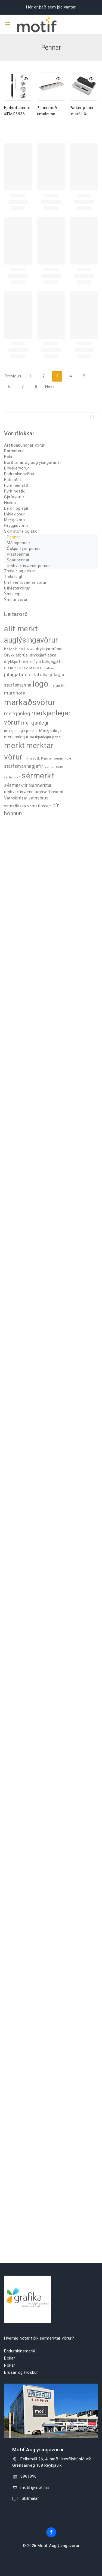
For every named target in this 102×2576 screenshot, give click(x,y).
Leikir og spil (16, 508)
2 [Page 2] (43, 376)
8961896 (28, 2476)
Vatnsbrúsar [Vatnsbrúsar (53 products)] (15, 798)
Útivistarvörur (17, 588)
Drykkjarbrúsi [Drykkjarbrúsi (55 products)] (16, 655)
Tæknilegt (13, 576)
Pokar (9, 2365)
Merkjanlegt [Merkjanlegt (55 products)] (50, 730)
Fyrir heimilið (16, 485)
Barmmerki (14, 451)
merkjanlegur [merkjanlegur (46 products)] (16, 737)
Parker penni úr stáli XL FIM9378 (81, 111)
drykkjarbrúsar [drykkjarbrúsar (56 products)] (49, 648)
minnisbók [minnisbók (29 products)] (32, 758)
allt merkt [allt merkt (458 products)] (21, 628)
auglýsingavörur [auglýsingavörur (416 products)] (31, 640)
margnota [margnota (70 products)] (14, 693)
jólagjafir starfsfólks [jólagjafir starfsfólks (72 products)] (26, 674)
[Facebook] (51, 2532)
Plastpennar (18, 554)
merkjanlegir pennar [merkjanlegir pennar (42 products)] (21, 731)
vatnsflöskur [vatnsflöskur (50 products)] (39, 806)
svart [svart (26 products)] (59, 767)
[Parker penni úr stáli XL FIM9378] (84, 86)
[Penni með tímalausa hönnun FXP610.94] (51, 86)
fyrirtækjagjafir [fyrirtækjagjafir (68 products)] (48, 661)
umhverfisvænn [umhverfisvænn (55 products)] (19, 791)
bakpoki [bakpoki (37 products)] (11, 649)
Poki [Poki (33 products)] (67, 758)
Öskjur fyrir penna (24, 548)
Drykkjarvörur (16, 468)
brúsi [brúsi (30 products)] (31, 649)
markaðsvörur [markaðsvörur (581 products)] (29, 702)
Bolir (8, 456)
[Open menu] (7, 24)
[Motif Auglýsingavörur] (31, 24)
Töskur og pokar (19, 570)
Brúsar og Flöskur (21, 2372)
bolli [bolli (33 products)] (22, 649)
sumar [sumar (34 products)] (49, 767)
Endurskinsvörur (19, 473)
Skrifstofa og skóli (22, 531)
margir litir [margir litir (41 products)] (58, 685)
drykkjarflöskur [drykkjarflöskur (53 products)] (18, 661)
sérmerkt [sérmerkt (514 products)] (38, 775)
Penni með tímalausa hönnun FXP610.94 (47, 111)
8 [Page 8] (36, 386)
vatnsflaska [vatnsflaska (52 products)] (15, 806)
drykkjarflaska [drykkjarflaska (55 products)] (43, 655)
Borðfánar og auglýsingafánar (32, 462)
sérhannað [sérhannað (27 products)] (12, 777)
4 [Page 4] (70, 376)
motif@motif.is (35, 2487)
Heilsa (10, 502)
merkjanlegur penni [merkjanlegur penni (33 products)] (45, 737)
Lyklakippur (14, 514)
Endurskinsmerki (19, 2351)
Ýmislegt (12, 593)
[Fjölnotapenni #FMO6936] (18, 86)
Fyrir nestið (15, 491)
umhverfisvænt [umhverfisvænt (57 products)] (49, 791)
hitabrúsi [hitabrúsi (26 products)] (49, 668)
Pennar (13, 537)
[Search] (51, 417)
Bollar (9, 2358)
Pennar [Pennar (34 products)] (46, 758)
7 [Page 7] (22, 386)
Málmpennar (18, 542)
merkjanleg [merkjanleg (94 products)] (17, 713)
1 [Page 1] (30, 376)
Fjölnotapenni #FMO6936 (17, 110)
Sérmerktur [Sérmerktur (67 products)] (40, 785)
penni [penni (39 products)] (58, 758)
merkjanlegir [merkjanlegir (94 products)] (35, 723)
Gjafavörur (14, 496)
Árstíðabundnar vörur (24, 445)
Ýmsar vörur (16, 599)
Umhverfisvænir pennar (29, 565)
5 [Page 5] (84, 376)
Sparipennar (18, 560)
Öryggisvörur (16, 525)
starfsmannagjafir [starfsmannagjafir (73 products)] (23, 766)
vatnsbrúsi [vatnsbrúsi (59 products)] (39, 798)
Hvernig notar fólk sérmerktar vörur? (39, 2338)
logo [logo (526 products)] (40, 683)
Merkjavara (14, 519)
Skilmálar (29, 2498)
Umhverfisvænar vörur (25, 582)
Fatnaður (12, 479)
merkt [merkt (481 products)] (14, 745)
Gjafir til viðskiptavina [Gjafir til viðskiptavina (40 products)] (22, 668)
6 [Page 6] (9, 386)
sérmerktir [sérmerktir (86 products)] (16, 785)
